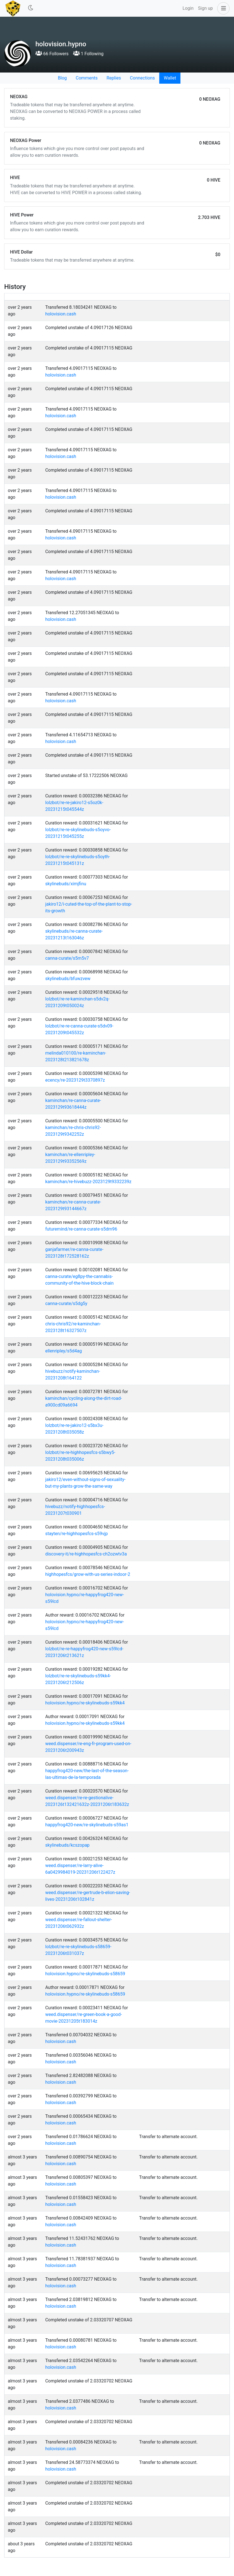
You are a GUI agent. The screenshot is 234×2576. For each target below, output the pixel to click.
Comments (87, 78)
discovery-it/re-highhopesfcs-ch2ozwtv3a (86, 1554)
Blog (62, 78)
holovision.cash (60, 314)
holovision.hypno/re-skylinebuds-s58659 (85, 1973)
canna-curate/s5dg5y (66, 1303)
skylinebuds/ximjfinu (65, 883)
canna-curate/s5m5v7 (67, 958)
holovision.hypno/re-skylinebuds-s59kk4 (85, 1703)
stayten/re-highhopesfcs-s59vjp (76, 1533)
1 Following (88, 53)
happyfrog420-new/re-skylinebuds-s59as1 (86, 1824)
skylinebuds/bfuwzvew (67, 978)
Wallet (170, 78)
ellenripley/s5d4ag (63, 1351)
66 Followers (52, 53)
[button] (222, 8)
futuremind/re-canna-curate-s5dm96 (81, 1229)
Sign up (205, 8)
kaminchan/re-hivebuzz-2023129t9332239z (88, 1181)
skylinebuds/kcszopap (67, 1845)
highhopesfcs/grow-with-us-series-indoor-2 (87, 1574)
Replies (114, 78)
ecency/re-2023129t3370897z (75, 1080)
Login (188, 8)
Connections (142, 78)
